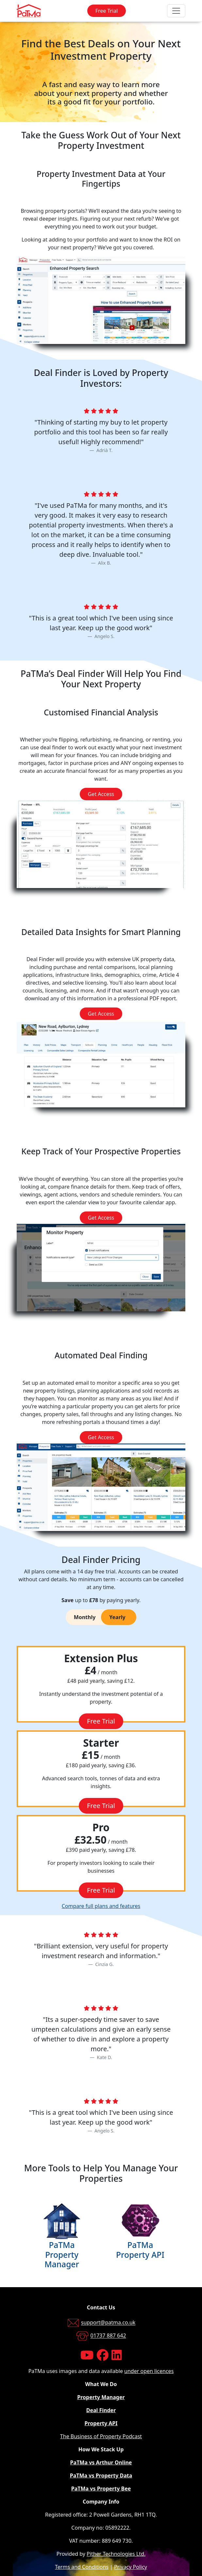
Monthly (85, 1617)
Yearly (117, 1617)
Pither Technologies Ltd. (116, 2553)
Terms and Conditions (82, 2566)
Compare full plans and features (101, 1906)
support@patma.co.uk (108, 2322)
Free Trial (106, 10)
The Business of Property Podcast (101, 2436)
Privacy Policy (130, 2566)
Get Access (101, 794)
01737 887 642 (108, 2335)
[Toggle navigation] (176, 10)
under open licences (149, 2371)
